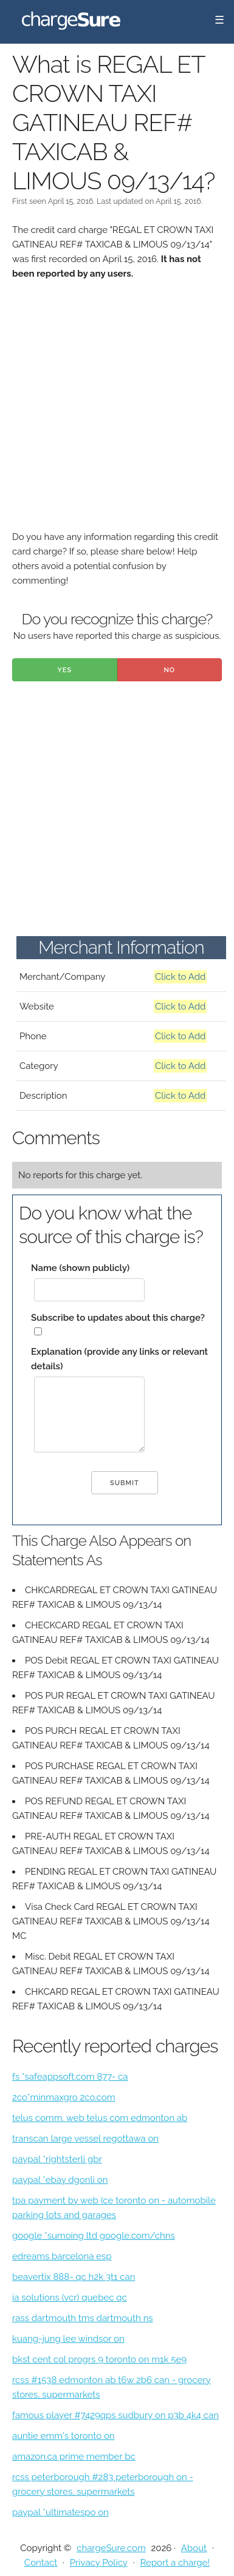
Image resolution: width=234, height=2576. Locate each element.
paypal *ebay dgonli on (60, 2179)
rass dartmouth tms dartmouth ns (82, 2318)
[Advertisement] (117, 413)
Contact (40, 2562)
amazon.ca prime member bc (74, 2456)
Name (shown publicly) (80, 1268)
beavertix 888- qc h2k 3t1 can (73, 2276)
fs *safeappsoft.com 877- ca (70, 2076)
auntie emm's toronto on (63, 2435)
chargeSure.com (111, 2548)
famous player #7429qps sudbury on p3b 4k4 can (115, 2415)
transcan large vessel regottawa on (85, 2138)
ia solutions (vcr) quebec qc (69, 2297)
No (169, 670)
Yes (64, 670)
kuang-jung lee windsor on (68, 2338)
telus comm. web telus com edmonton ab (99, 2117)
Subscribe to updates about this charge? (118, 1317)
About (194, 2548)
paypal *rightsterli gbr (57, 2159)
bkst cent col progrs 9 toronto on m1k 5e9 (99, 2359)
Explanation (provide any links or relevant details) (119, 1359)
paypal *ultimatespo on (60, 2512)
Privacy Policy (99, 2562)
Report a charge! (175, 2562)
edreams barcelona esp (61, 2256)
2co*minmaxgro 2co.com (63, 2097)
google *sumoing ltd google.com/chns (93, 2235)
